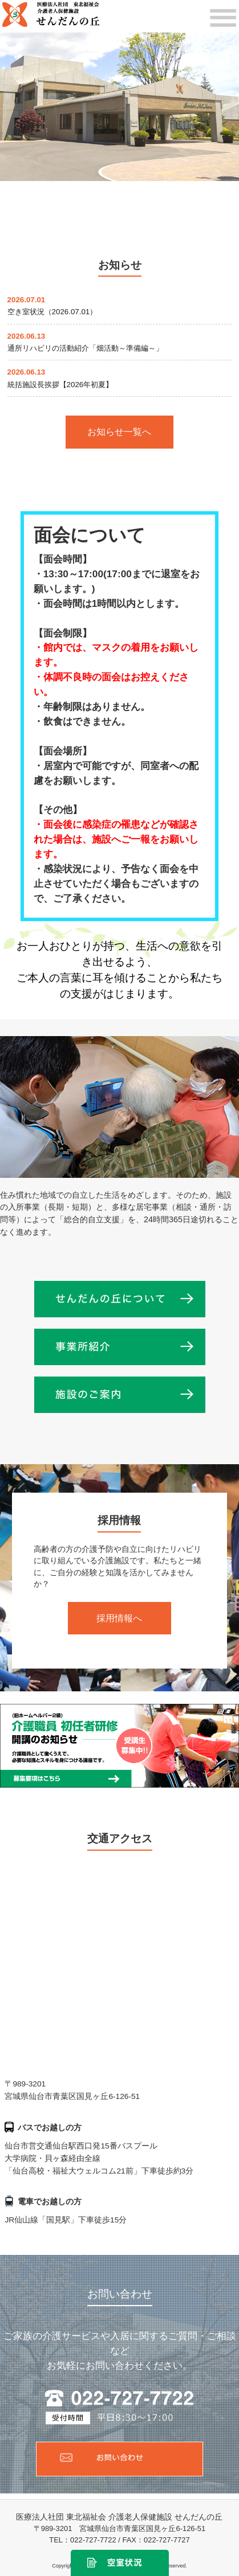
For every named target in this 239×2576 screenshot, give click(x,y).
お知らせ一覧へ (119, 432)
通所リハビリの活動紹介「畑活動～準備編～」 (85, 348)
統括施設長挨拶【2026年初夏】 (60, 384)
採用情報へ (119, 1618)
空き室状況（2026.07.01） (52, 311)
